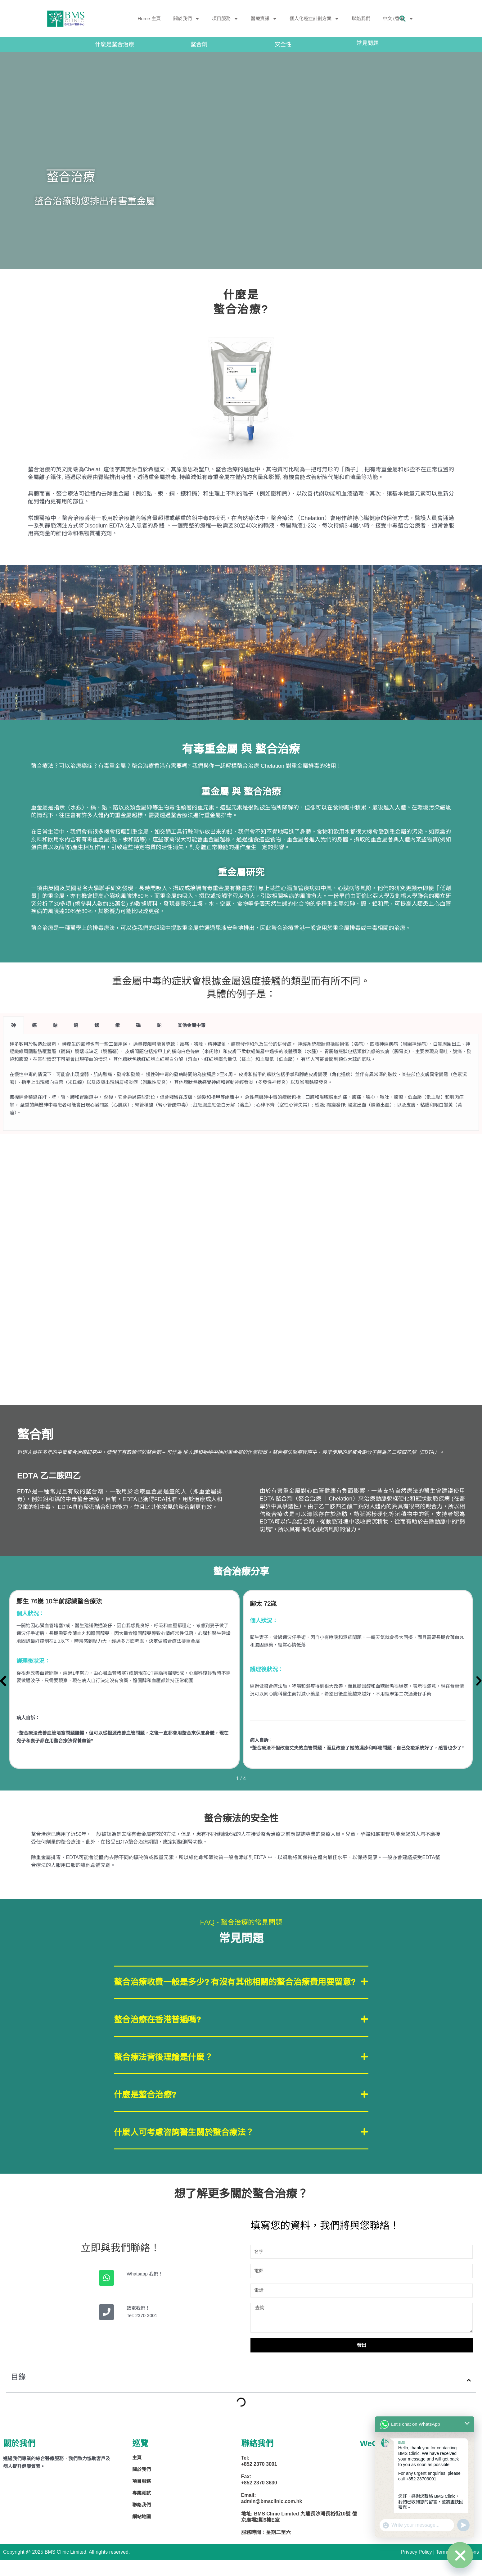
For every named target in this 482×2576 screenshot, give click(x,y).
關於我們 (186, 18)
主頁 (137, 2475)
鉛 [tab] (76, 1025)
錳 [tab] (96, 1025)
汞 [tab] (117, 1025)
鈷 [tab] (55, 1025)
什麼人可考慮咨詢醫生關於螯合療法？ (192, 2149)
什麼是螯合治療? (149, 2111)
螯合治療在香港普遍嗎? (162, 2033)
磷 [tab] (138, 1025)
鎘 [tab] (34, 1025)
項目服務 (225, 18)
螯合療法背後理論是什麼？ (169, 2072)
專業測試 (141, 2510)
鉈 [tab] (159, 1025)
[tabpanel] (241, 1082)
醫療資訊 (264, 18)
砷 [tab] (13, 1025)
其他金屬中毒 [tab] (191, 1025)
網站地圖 (141, 2534)
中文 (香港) (398, 18)
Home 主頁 (148, 18)
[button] (241, 1989)
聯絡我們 (361, 18)
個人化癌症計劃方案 (314, 18)
